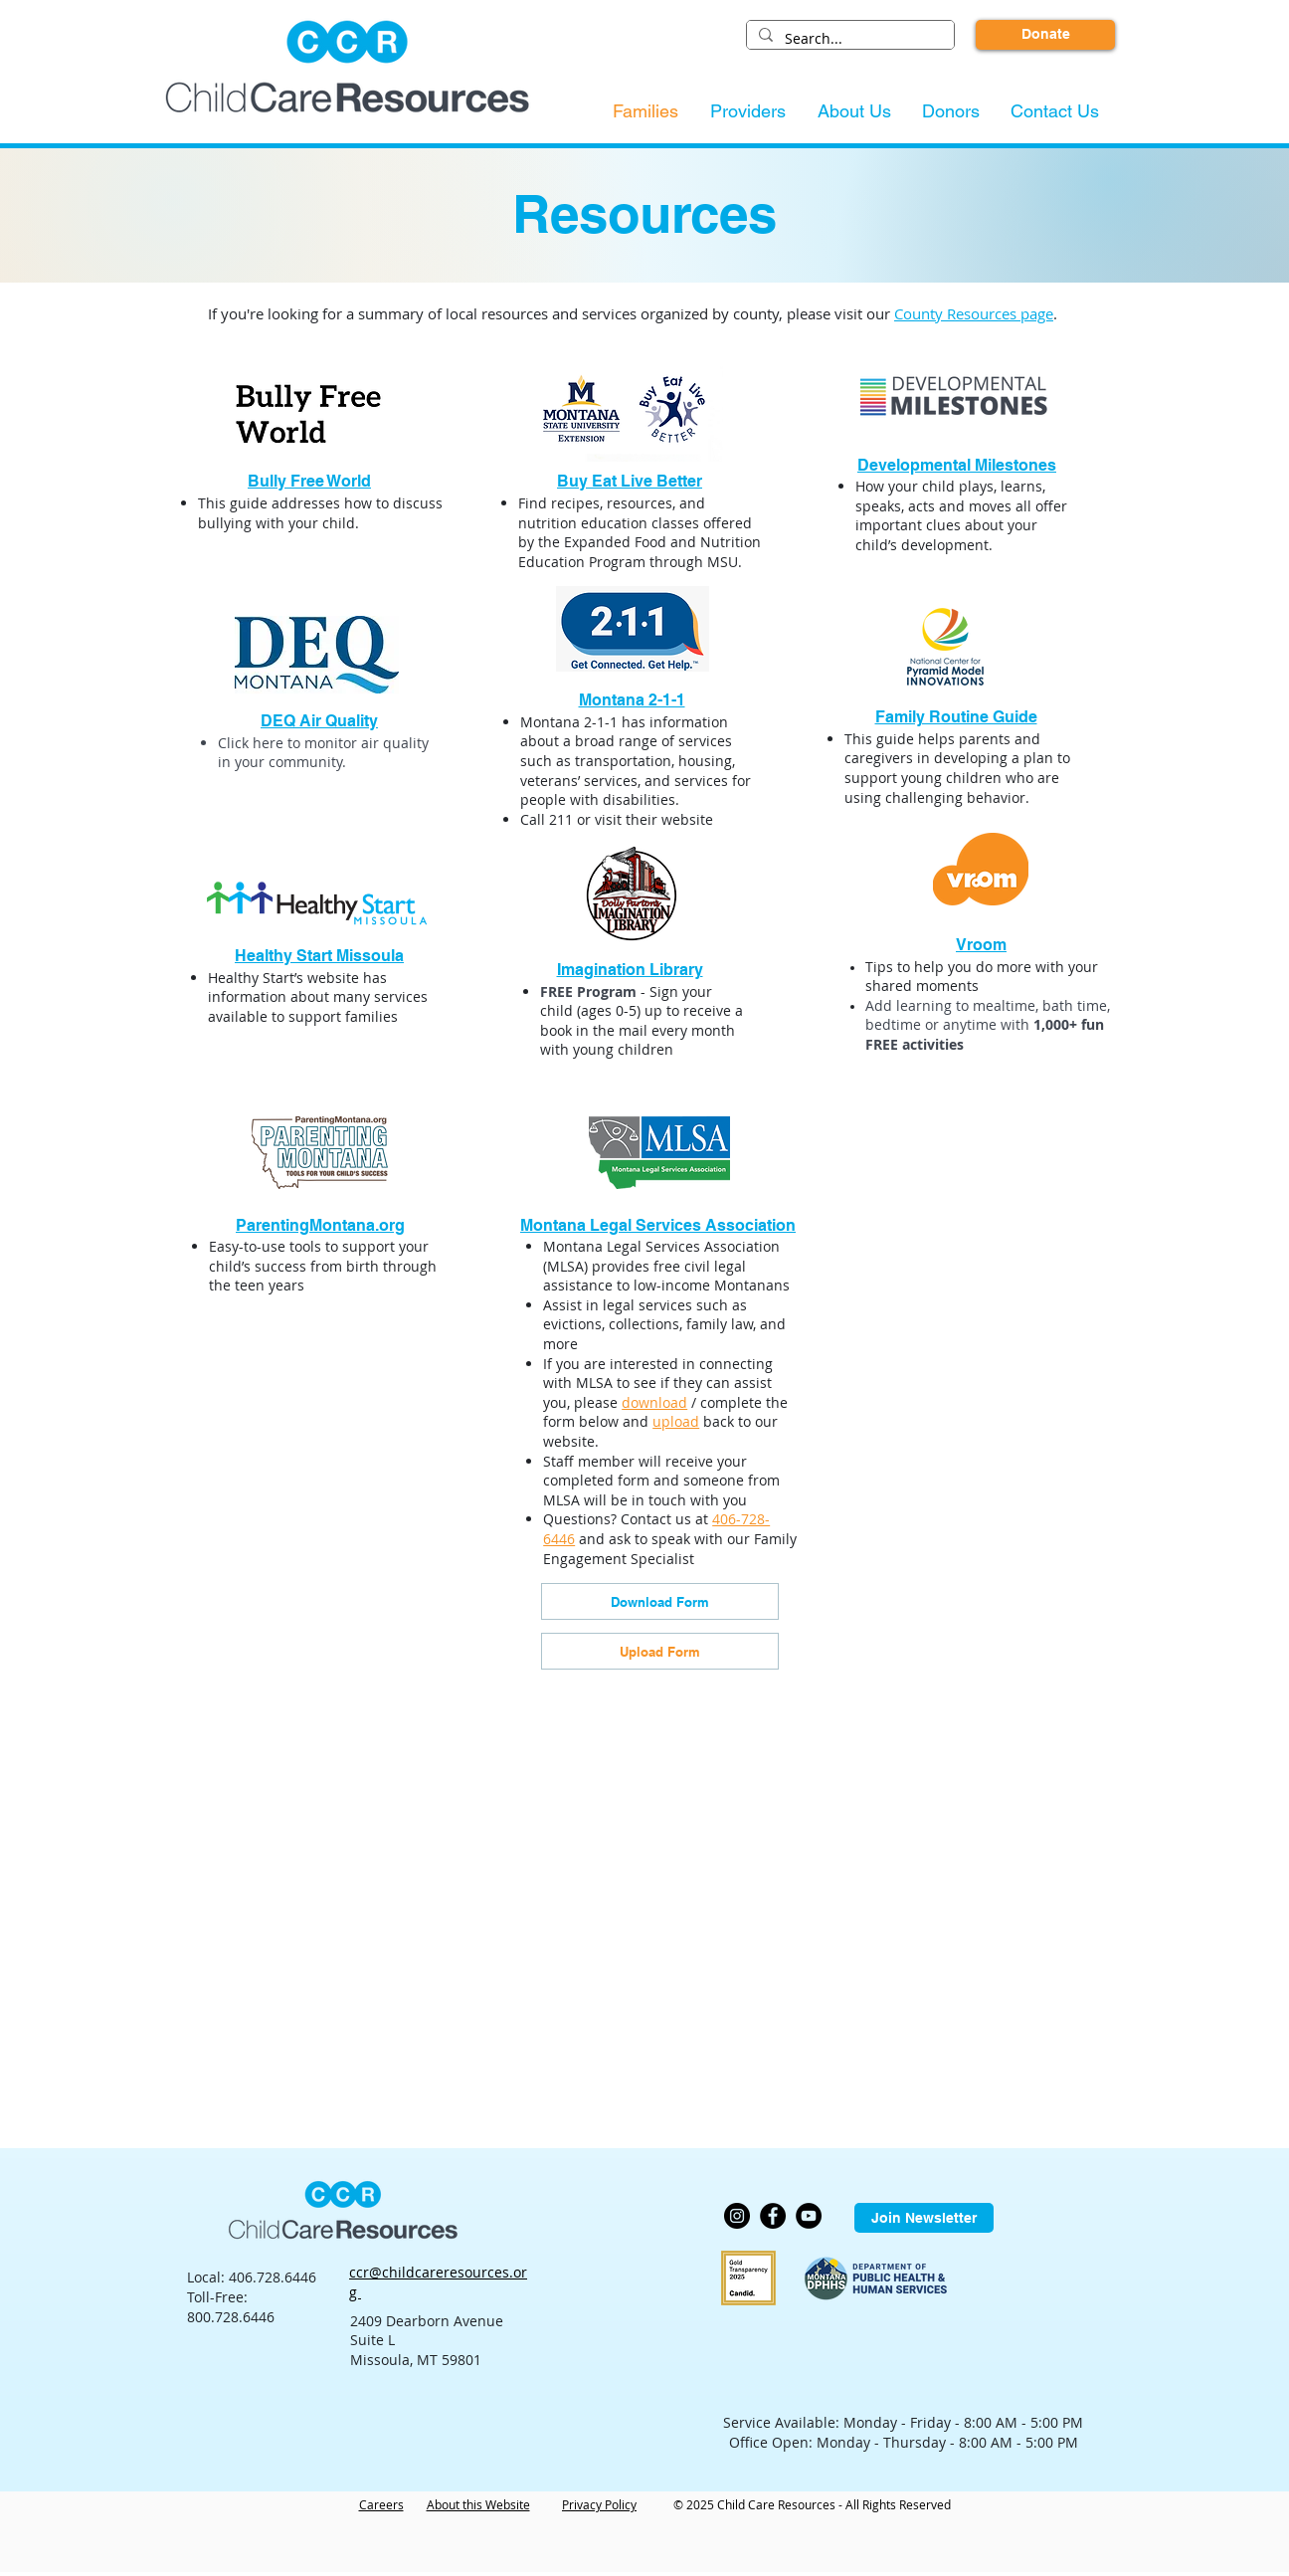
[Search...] (848, 39)
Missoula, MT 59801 (415, 2359)
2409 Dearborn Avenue (426, 2320)
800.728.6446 (231, 2316)
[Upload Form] (660, 1651)
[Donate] (1045, 35)
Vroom (981, 944)
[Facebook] (773, 2216)
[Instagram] (737, 2216)
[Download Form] (660, 1601)
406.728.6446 (272, 2277)
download (654, 1402)
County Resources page (973, 313)
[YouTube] (809, 2216)
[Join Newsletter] (924, 2218)
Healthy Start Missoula (319, 955)
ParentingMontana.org (320, 1225)
